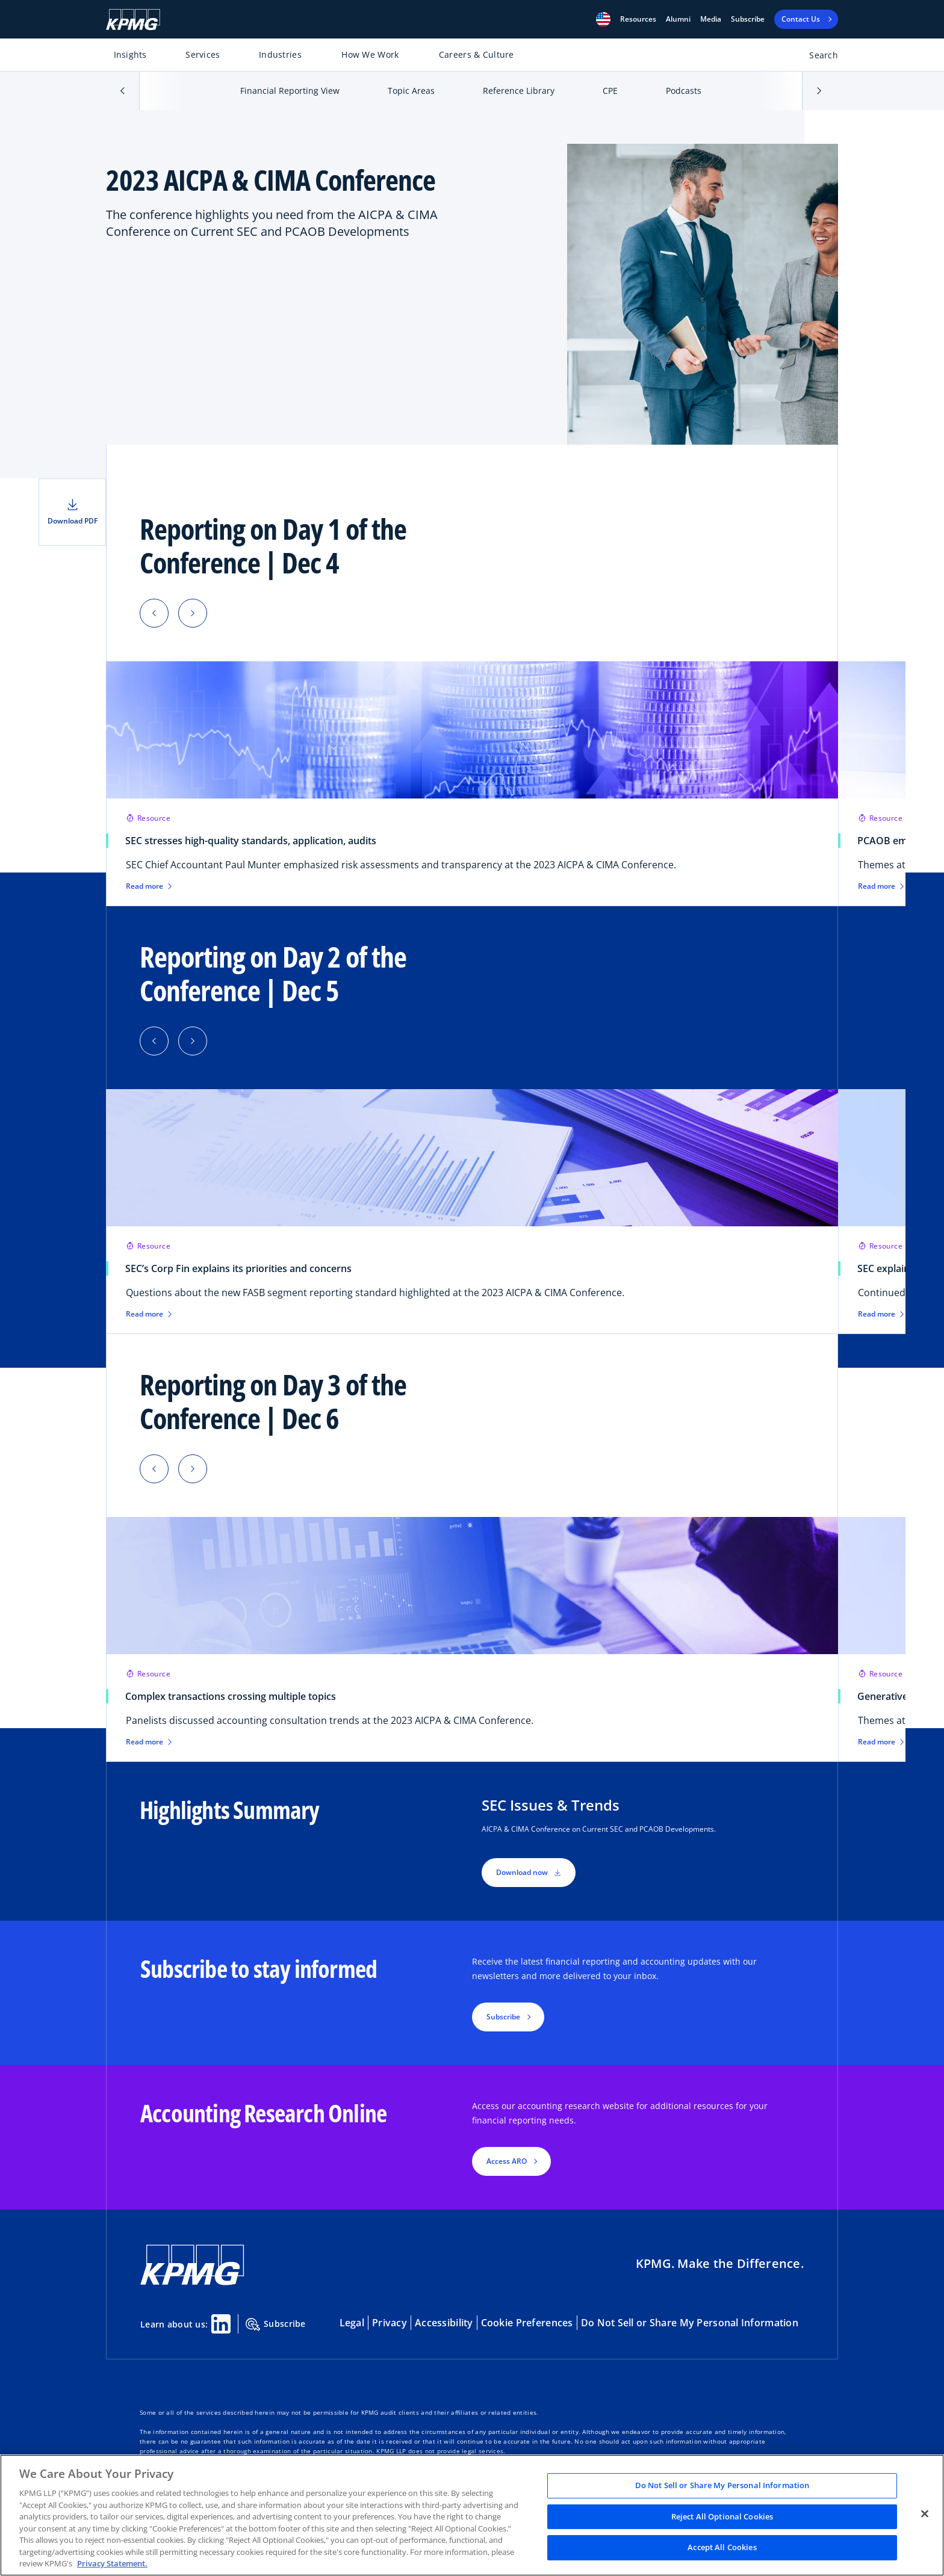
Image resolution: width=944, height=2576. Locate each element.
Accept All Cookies (722, 2547)
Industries (280, 54)
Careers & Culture (476, 54)
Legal (352, 2322)
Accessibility (444, 2322)
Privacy (389, 2322)
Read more (149, 886)
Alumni (678, 19)
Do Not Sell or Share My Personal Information (689, 2322)
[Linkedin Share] (221, 2324)
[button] (603, 19)
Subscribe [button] (503, 2017)
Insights (130, 54)
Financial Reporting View (290, 90)
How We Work (370, 54)
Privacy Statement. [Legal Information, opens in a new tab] (112, 2563)
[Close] (924, 2514)
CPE (610, 90)
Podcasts (683, 90)
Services (202, 54)
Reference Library (518, 90)
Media (710, 19)
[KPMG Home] (133, 19)
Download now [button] (528, 1872)
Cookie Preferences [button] (527, 2322)
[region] (472, 2515)
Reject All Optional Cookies (722, 2516)
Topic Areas (411, 90)
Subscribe (748, 19)
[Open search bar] (816, 57)
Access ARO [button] (506, 2161)
